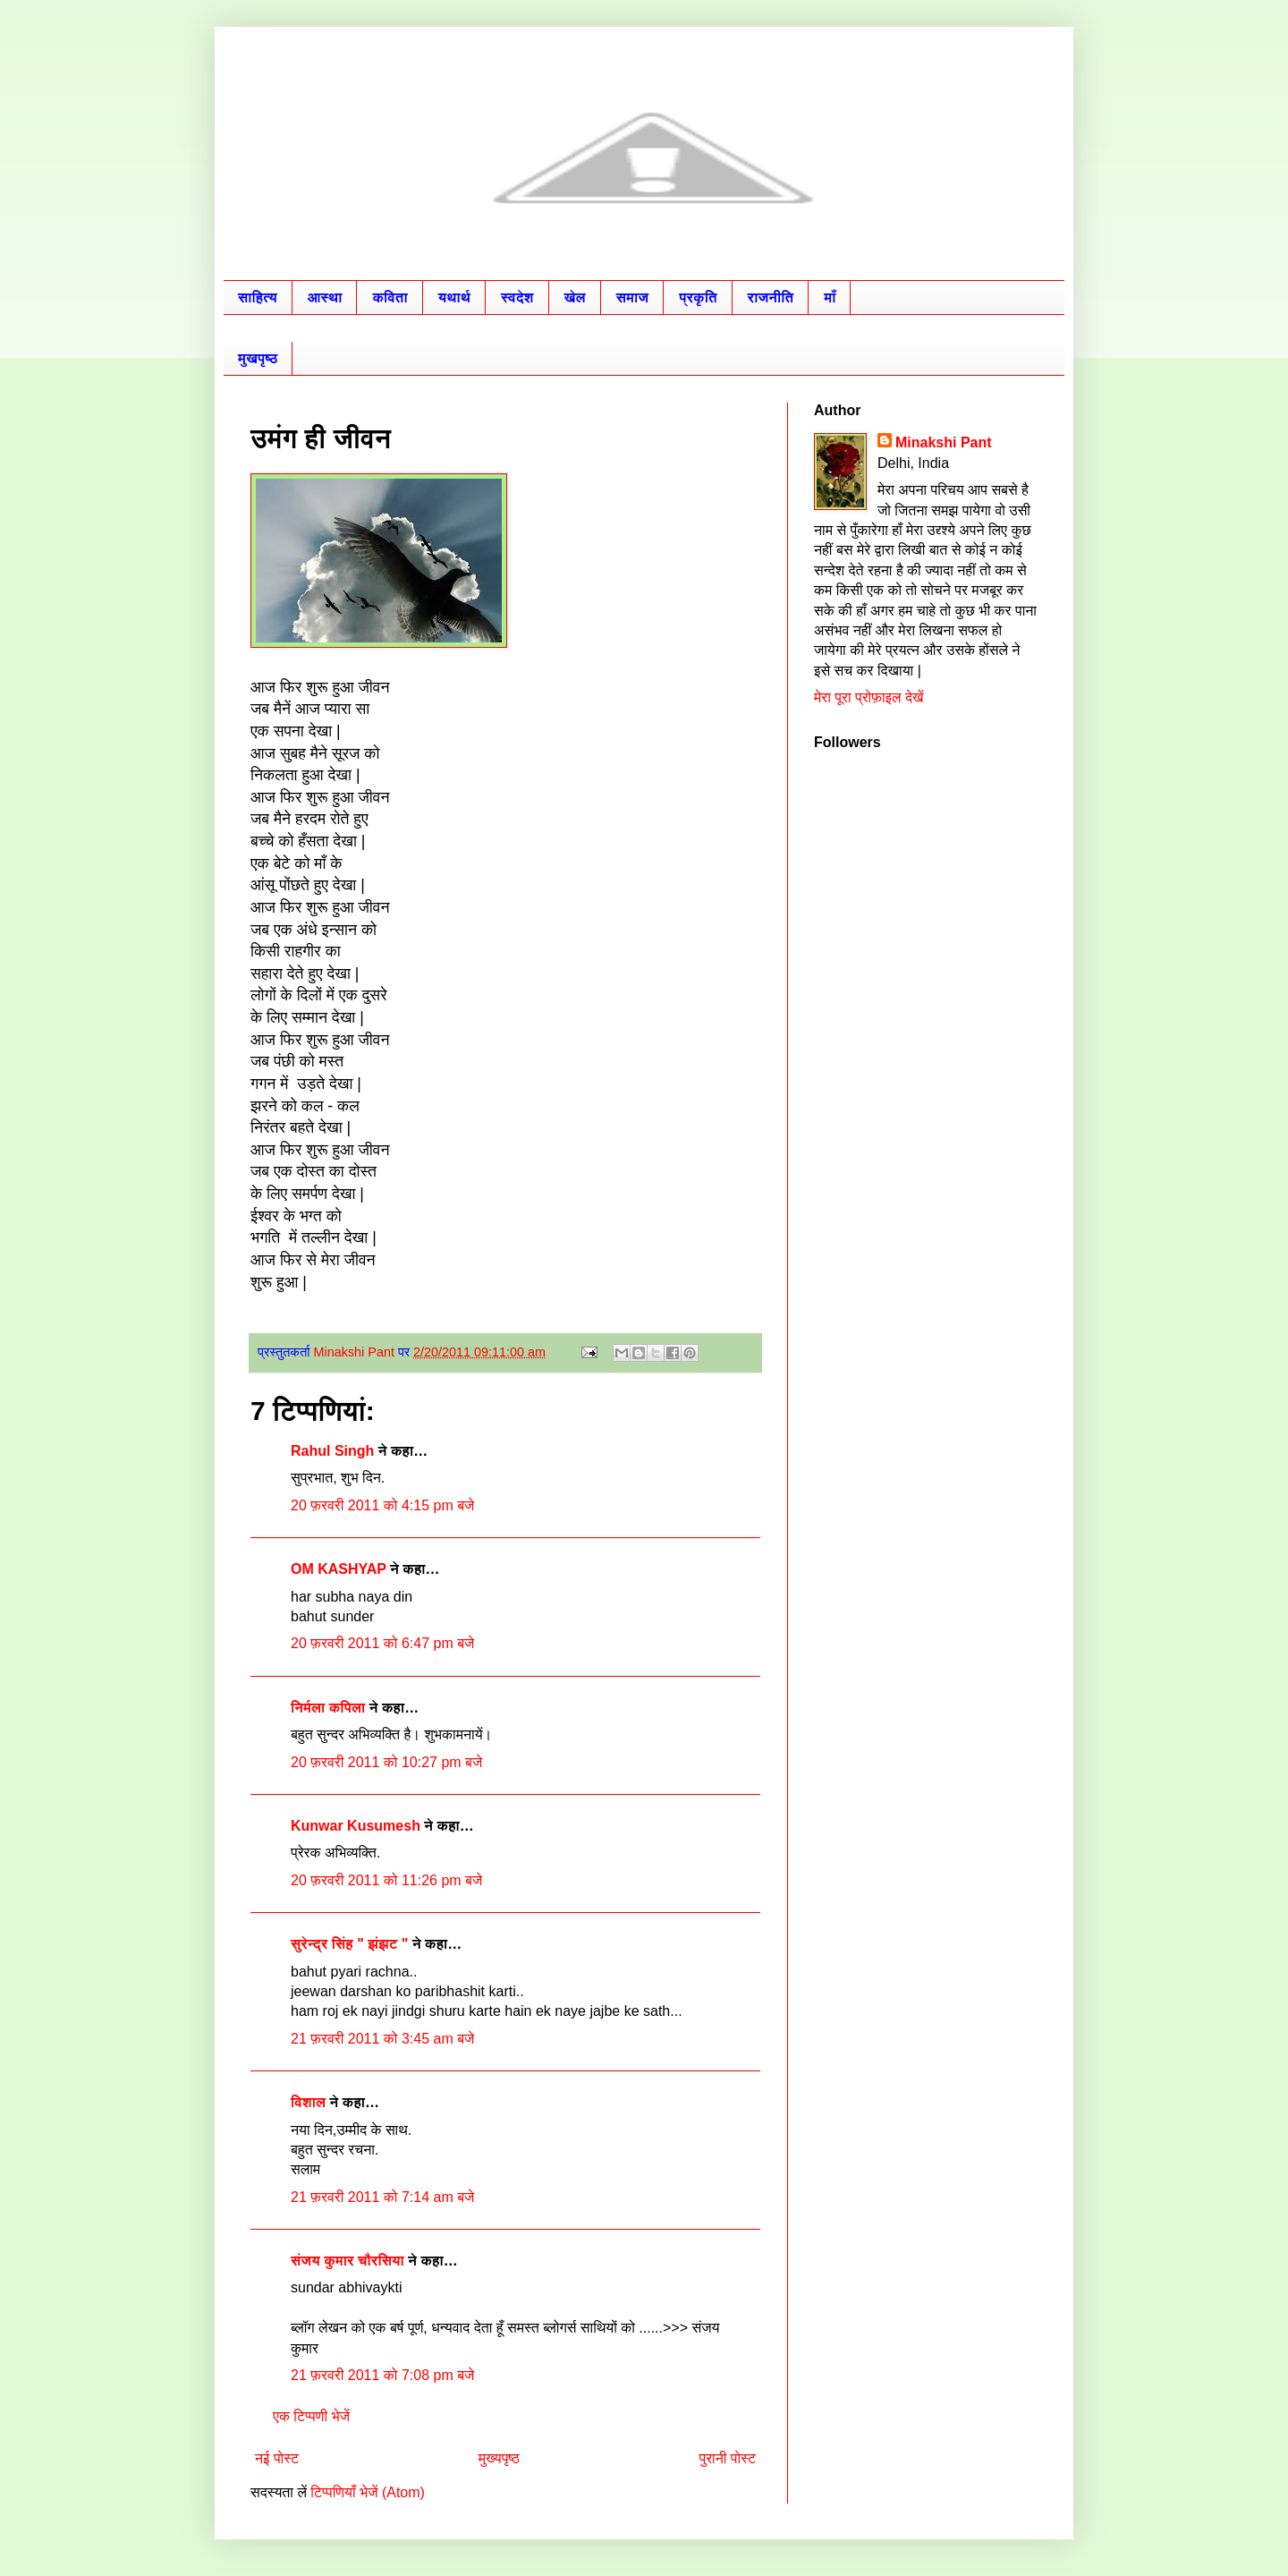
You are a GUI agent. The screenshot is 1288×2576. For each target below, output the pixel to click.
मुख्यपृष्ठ (499, 2458)
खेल (575, 297)
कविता (389, 297)
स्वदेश (517, 297)
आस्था (325, 297)
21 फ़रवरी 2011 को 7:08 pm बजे (382, 2375)
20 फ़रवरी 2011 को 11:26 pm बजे (386, 1880)
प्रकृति (697, 297)
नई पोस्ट (277, 2458)
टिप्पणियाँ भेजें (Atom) (367, 2492)
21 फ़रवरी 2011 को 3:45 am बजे (382, 2038)
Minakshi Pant (943, 442)
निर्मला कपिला (328, 1707)
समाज (632, 297)
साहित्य (257, 297)
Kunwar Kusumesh (355, 1825)
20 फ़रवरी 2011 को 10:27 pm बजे (386, 1762)
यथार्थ (454, 297)
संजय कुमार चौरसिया (347, 2260)
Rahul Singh (332, 1450)
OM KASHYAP (338, 1569)
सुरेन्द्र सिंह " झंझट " (349, 1943)
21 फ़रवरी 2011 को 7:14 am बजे (382, 2197)
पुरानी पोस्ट (727, 2458)
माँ (829, 297)
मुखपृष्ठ (257, 358)
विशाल (308, 2102)
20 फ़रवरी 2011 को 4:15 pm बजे (382, 1505)
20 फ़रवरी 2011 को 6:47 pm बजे (382, 1643)
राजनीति (771, 297)
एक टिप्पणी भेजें (311, 2416)
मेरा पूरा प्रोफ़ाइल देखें (868, 697)
